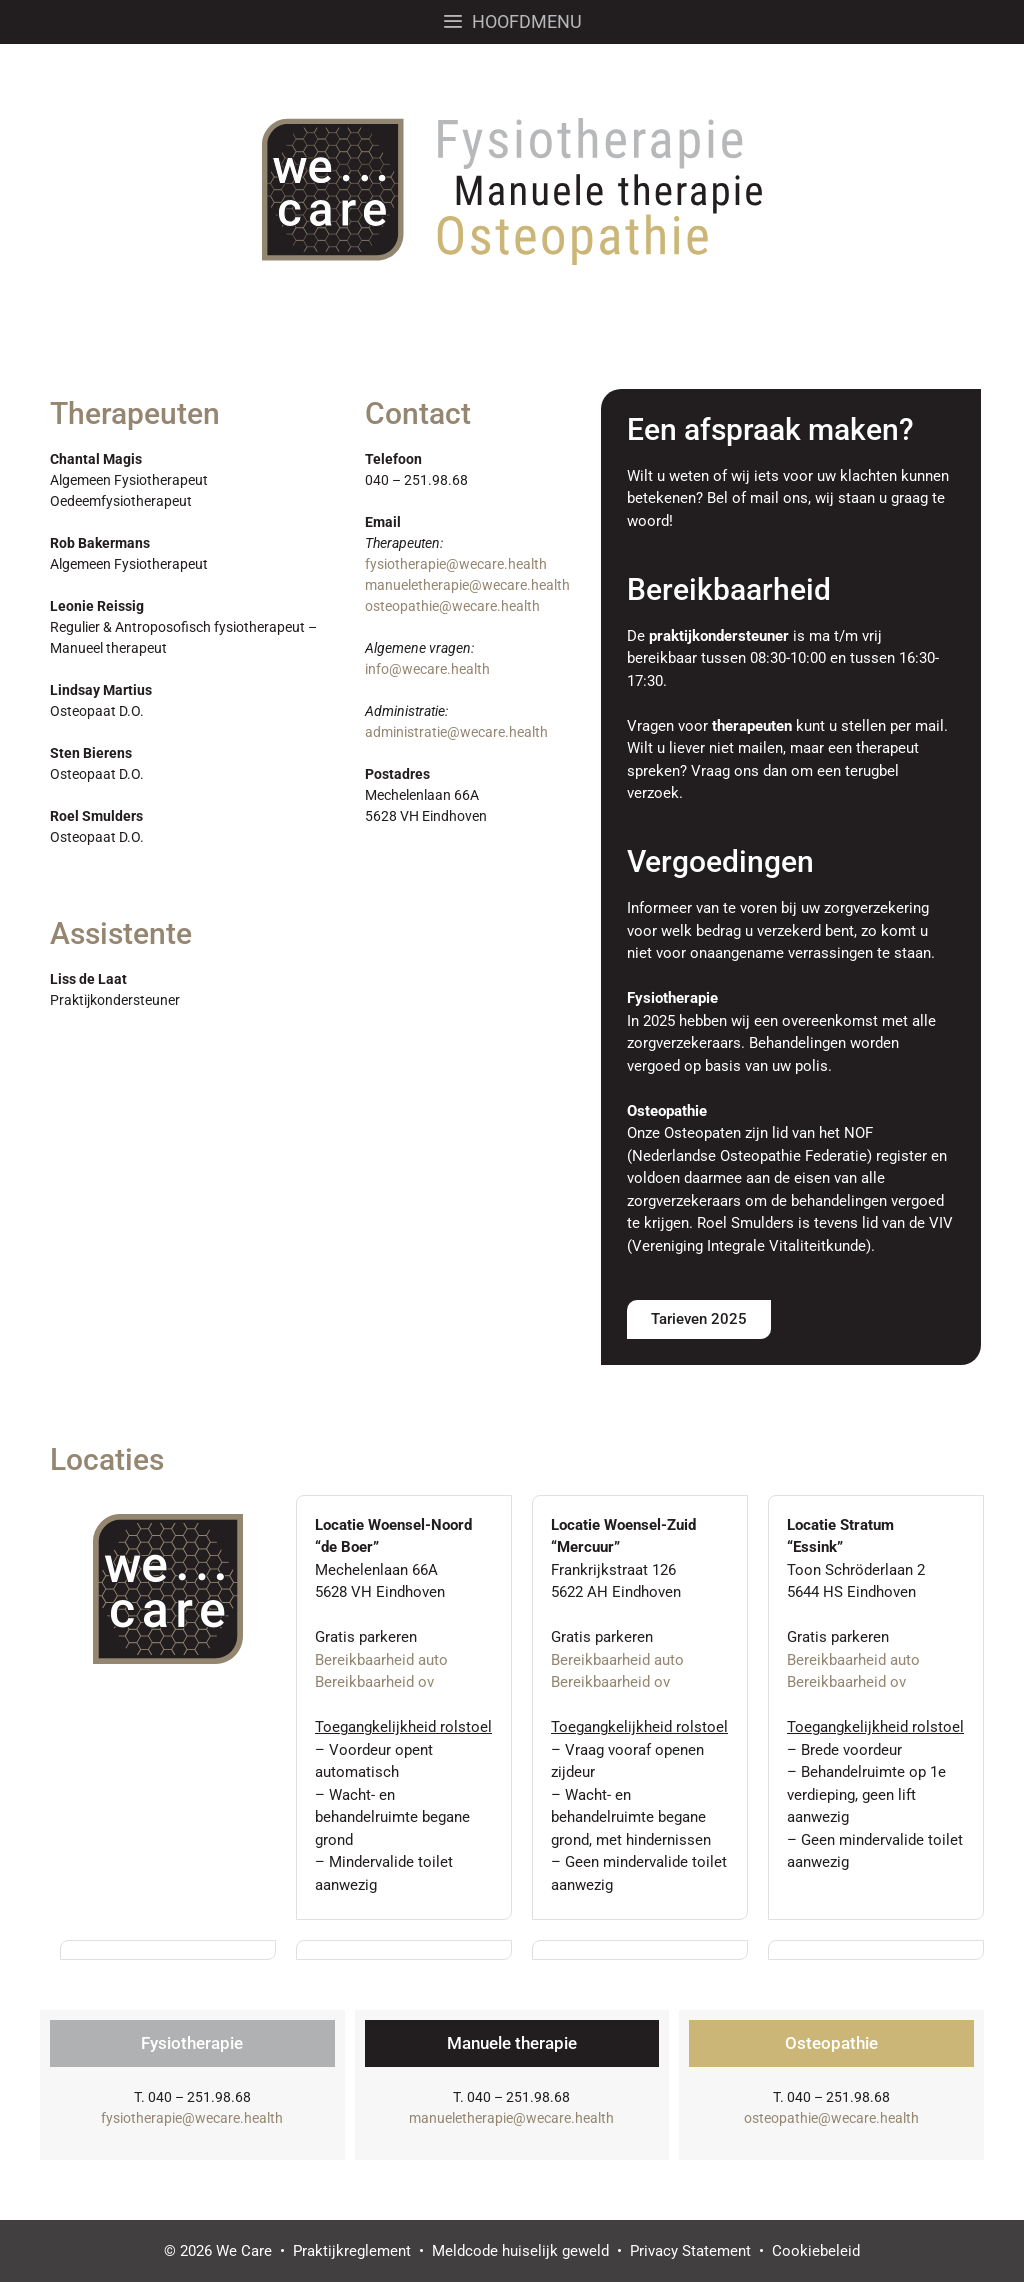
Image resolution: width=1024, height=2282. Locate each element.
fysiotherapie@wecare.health (456, 564)
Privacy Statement (690, 2251)
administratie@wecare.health (456, 732)
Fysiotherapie (192, 2043)
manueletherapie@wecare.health (467, 585)
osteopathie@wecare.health (452, 606)
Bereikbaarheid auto (381, 1660)
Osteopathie (831, 2043)
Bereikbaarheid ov (374, 1682)
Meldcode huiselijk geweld (520, 2251)
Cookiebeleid (816, 2251)
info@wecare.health (427, 669)
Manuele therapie (512, 2043)
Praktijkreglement (352, 2251)
